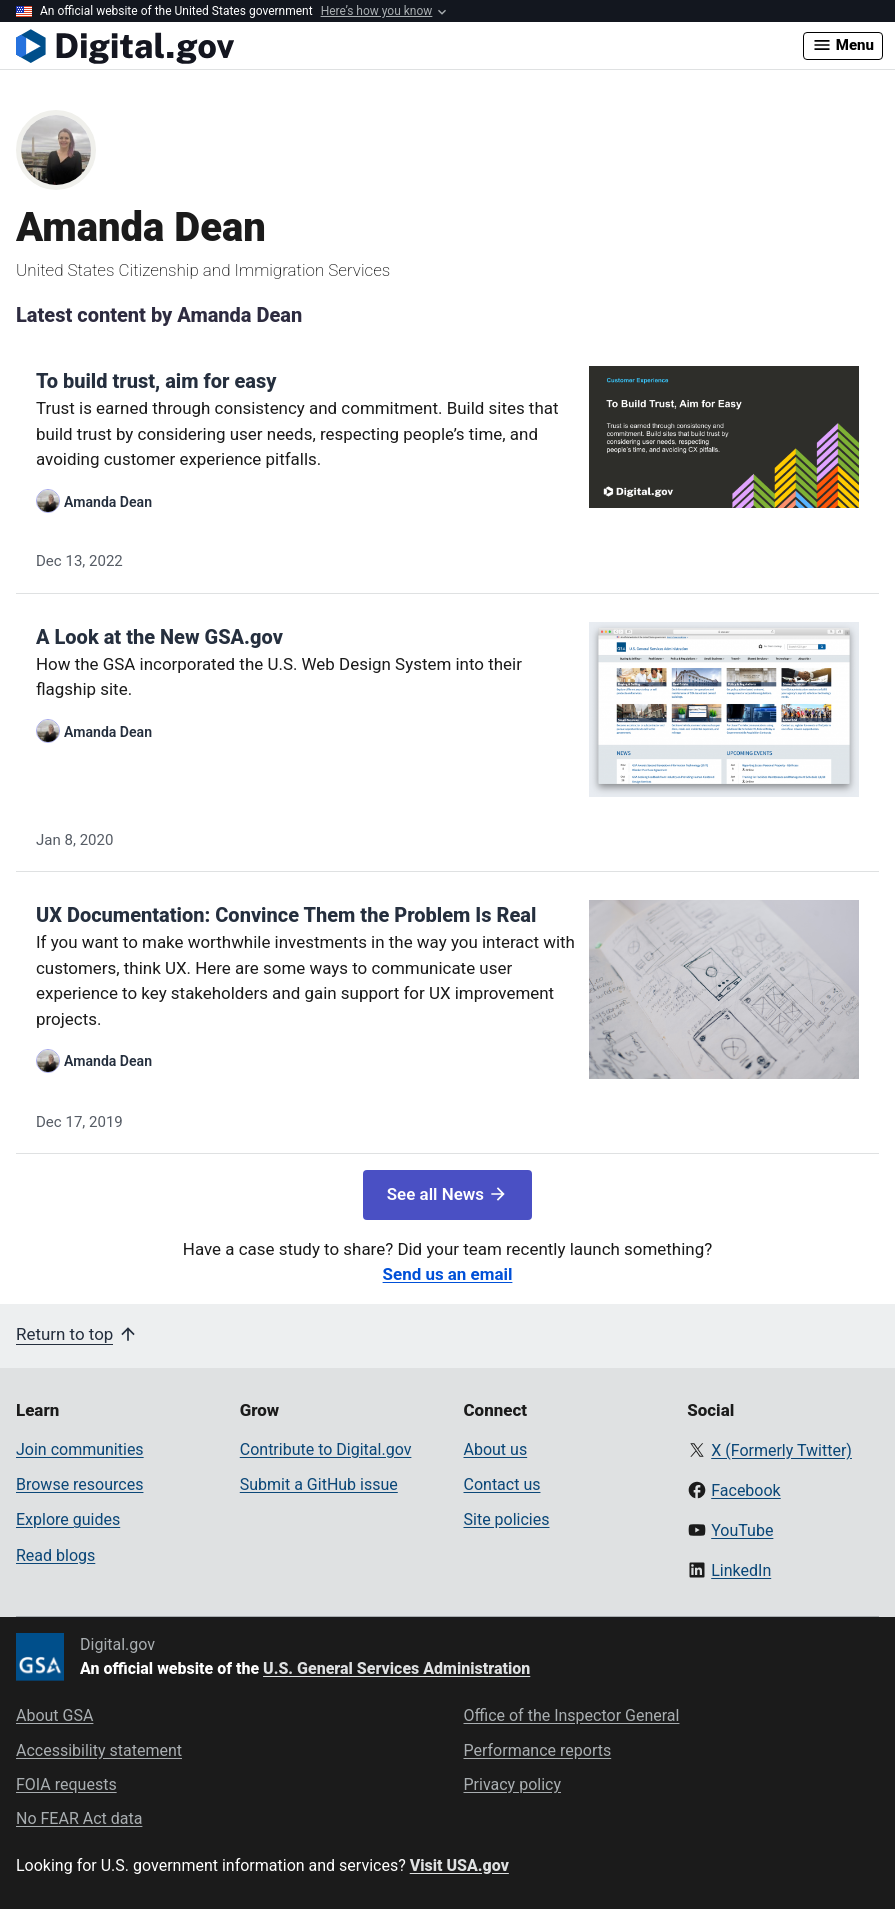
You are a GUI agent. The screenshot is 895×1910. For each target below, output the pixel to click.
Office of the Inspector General (572, 1715)
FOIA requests (66, 1784)
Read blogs (55, 1555)
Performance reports (538, 1750)
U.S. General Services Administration (396, 1668)
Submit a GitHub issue (319, 1484)
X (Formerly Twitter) (781, 1450)
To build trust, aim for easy (156, 381)
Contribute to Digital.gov (326, 1449)
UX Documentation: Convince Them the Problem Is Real (286, 915)
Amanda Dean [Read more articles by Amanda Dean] (108, 502)
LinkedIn (741, 1570)
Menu (843, 45)
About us (496, 1449)
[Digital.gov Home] (409, 46)
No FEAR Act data (79, 1818)
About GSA (54, 1715)
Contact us (502, 1484)
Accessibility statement (99, 1750)
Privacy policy (513, 1784)
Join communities (80, 1449)
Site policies (507, 1519)
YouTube (742, 1530)
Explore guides (68, 1519)
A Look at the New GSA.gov (159, 637)
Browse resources (79, 1484)
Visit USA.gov (459, 1865)
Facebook (745, 1490)
